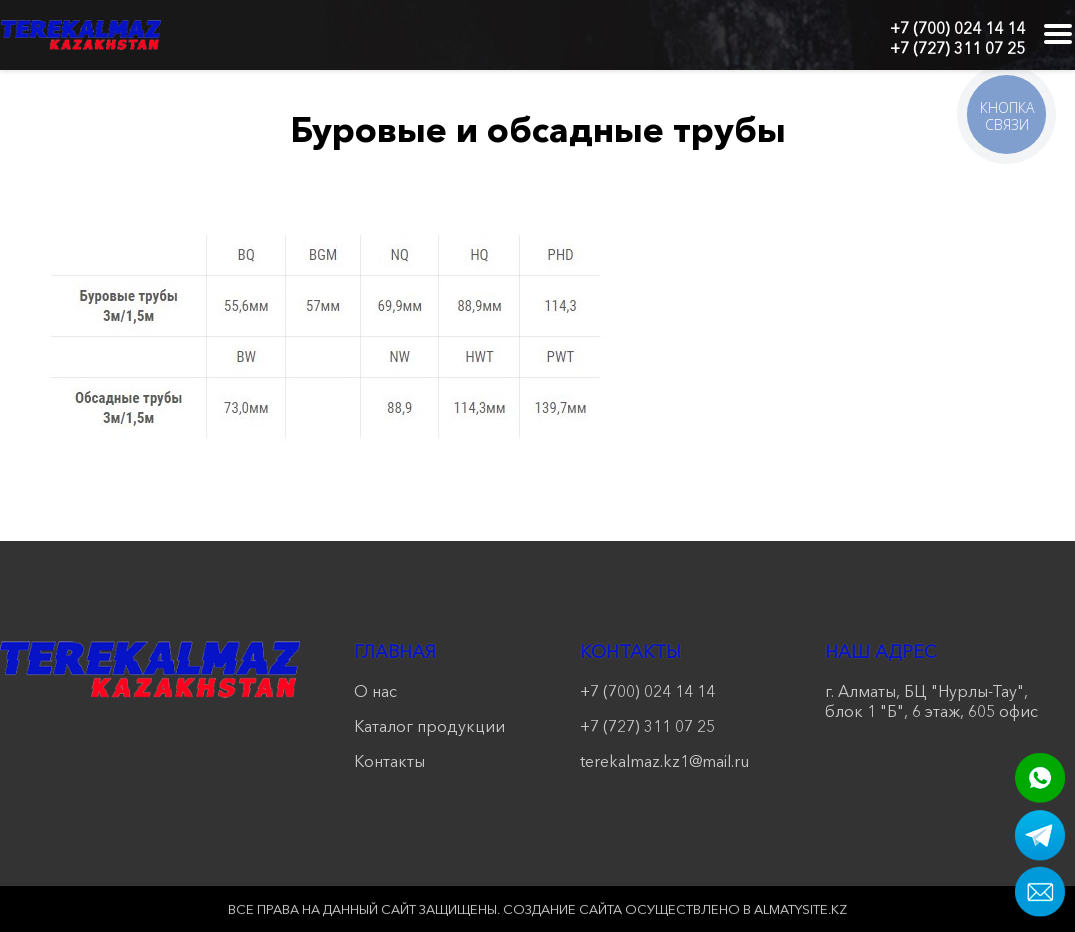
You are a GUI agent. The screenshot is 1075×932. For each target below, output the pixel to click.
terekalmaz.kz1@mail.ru (664, 761)
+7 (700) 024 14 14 (957, 28)
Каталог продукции (429, 726)
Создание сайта (562, 909)
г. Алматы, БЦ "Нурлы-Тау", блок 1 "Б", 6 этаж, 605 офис (931, 701)
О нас (375, 691)
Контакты (389, 761)
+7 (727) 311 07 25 (957, 48)
